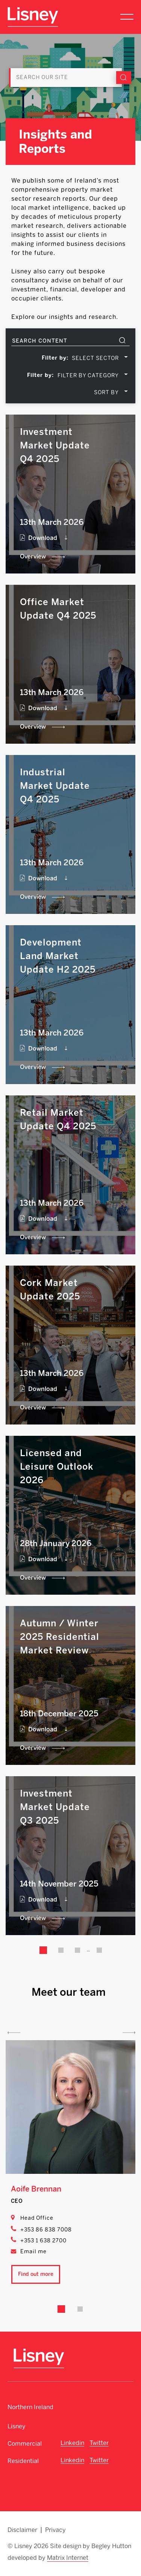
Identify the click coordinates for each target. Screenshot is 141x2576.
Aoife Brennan (36, 2188)
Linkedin (72, 2442)
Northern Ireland (30, 2407)
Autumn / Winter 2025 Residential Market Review (59, 1637)
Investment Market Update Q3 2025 (55, 1807)
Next (129, 2032)
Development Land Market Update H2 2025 (58, 956)
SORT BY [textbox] (106, 392)
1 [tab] (61, 2309)
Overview (33, 556)
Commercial (25, 2443)
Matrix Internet (67, 2558)
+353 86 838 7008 (46, 2230)
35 (99, 1950)
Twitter (99, 2442)
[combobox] (100, 358)
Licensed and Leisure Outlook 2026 (57, 1466)
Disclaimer (22, 2530)
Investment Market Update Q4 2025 (55, 445)
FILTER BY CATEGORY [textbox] (88, 375)
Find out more (35, 2274)
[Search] (65, 77)
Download (42, 537)
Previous (14, 2032)
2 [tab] (80, 2309)
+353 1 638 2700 (43, 2240)
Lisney (17, 2426)
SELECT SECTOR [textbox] (95, 358)
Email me (33, 2251)
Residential (23, 2461)
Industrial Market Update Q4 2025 (55, 786)
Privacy (55, 2530)
